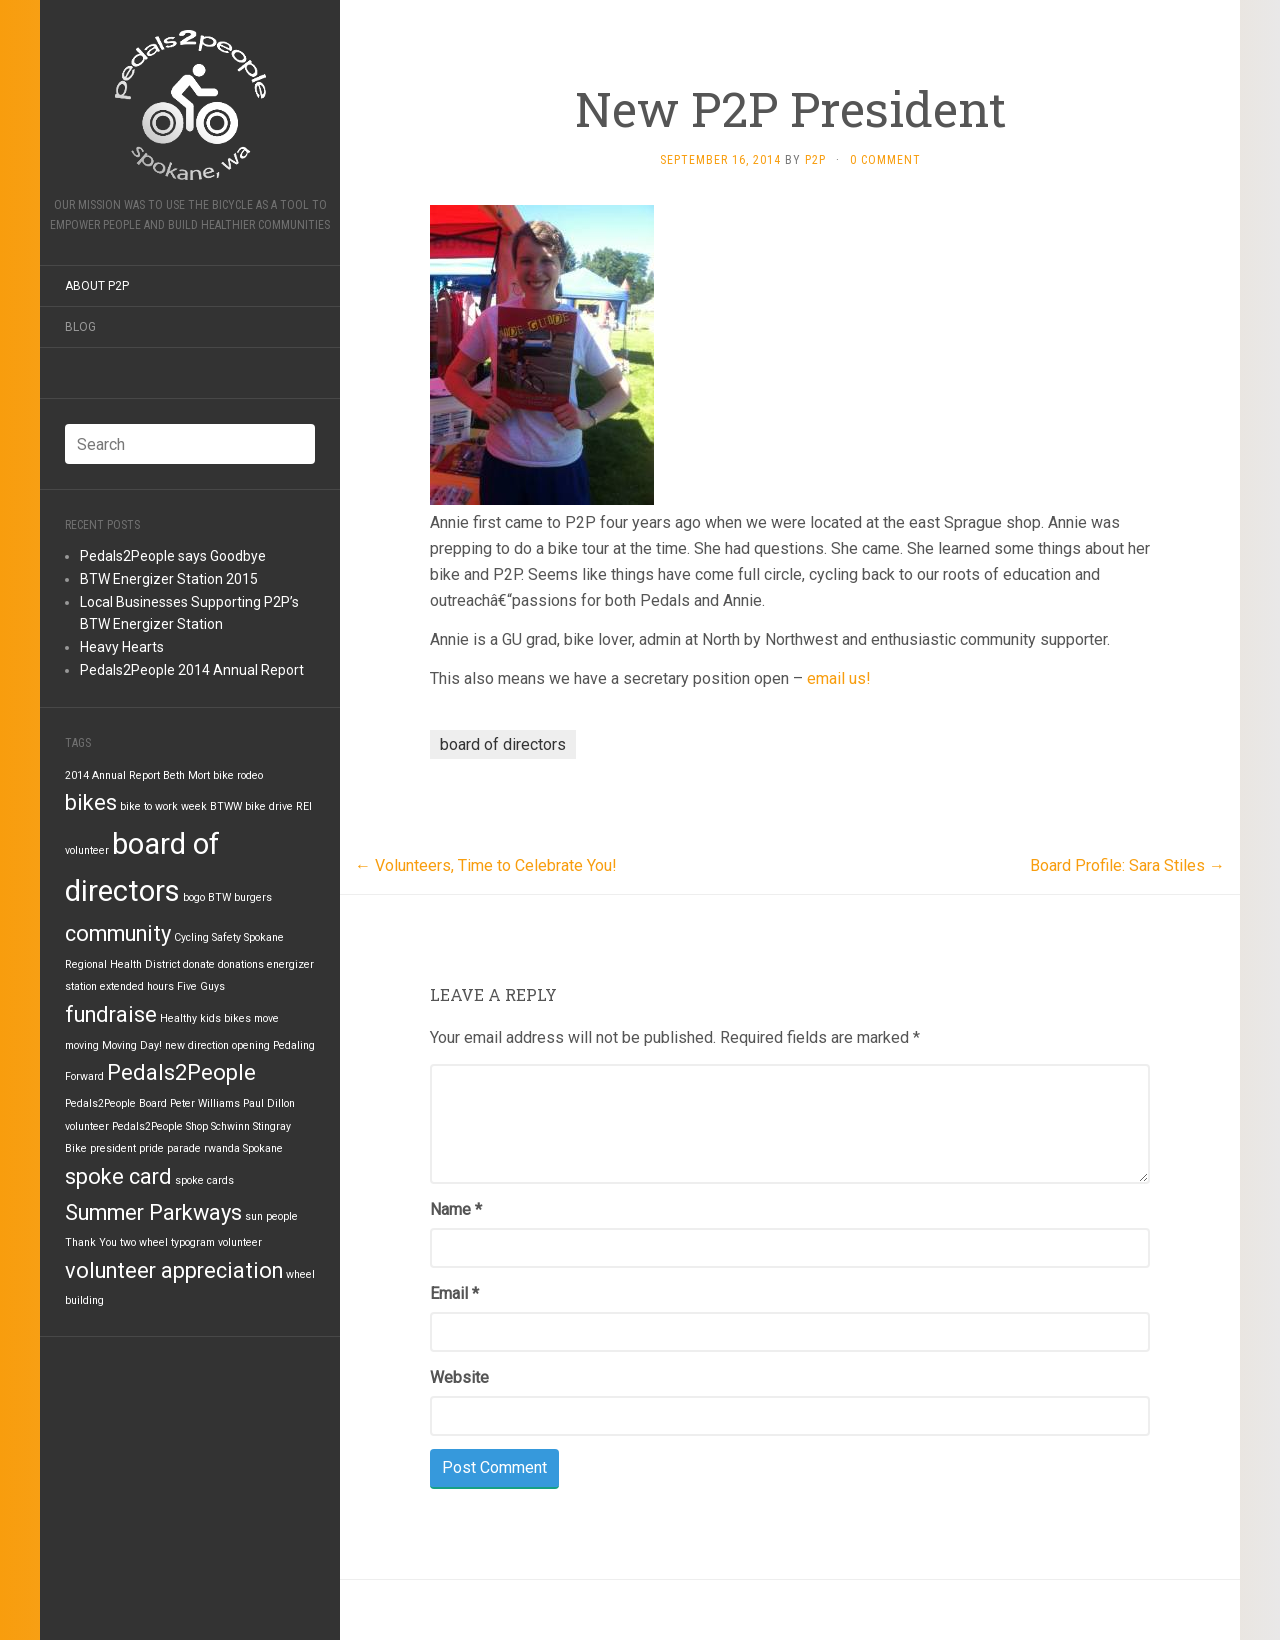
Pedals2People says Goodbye (173, 556)
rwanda (222, 1148)
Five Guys (201, 986)
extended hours (137, 986)
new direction (197, 1045)
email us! (839, 678)
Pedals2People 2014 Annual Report (192, 670)
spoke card (118, 1176)
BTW (219, 897)
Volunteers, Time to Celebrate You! (486, 865)
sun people (271, 1216)
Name (456, 1209)
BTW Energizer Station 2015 (169, 579)
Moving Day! (132, 1045)
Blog (80, 327)
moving (82, 1045)
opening (251, 1045)
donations (241, 964)
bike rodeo (238, 775)
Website (459, 1377)
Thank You (91, 1242)
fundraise (111, 1014)
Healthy (178, 1018)
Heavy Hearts (122, 647)
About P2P (97, 286)
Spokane (263, 1148)
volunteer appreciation (174, 1270)
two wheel (144, 1242)
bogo (194, 897)
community (118, 933)
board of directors (503, 744)
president (113, 1148)
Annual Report (126, 775)
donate (199, 964)
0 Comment (885, 160)
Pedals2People (181, 1072)
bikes (91, 802)
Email (454, 1293)
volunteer (240, 1242)
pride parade (170, 1148)
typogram (193, 1242)
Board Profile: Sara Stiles (1127, 865)
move (266, 1018)
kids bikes (225, 1018)
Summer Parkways (153, 1212)
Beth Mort (186, 775)
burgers (253, 897)
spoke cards (204, 1180)
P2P (815, 160)
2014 (77, 775)
